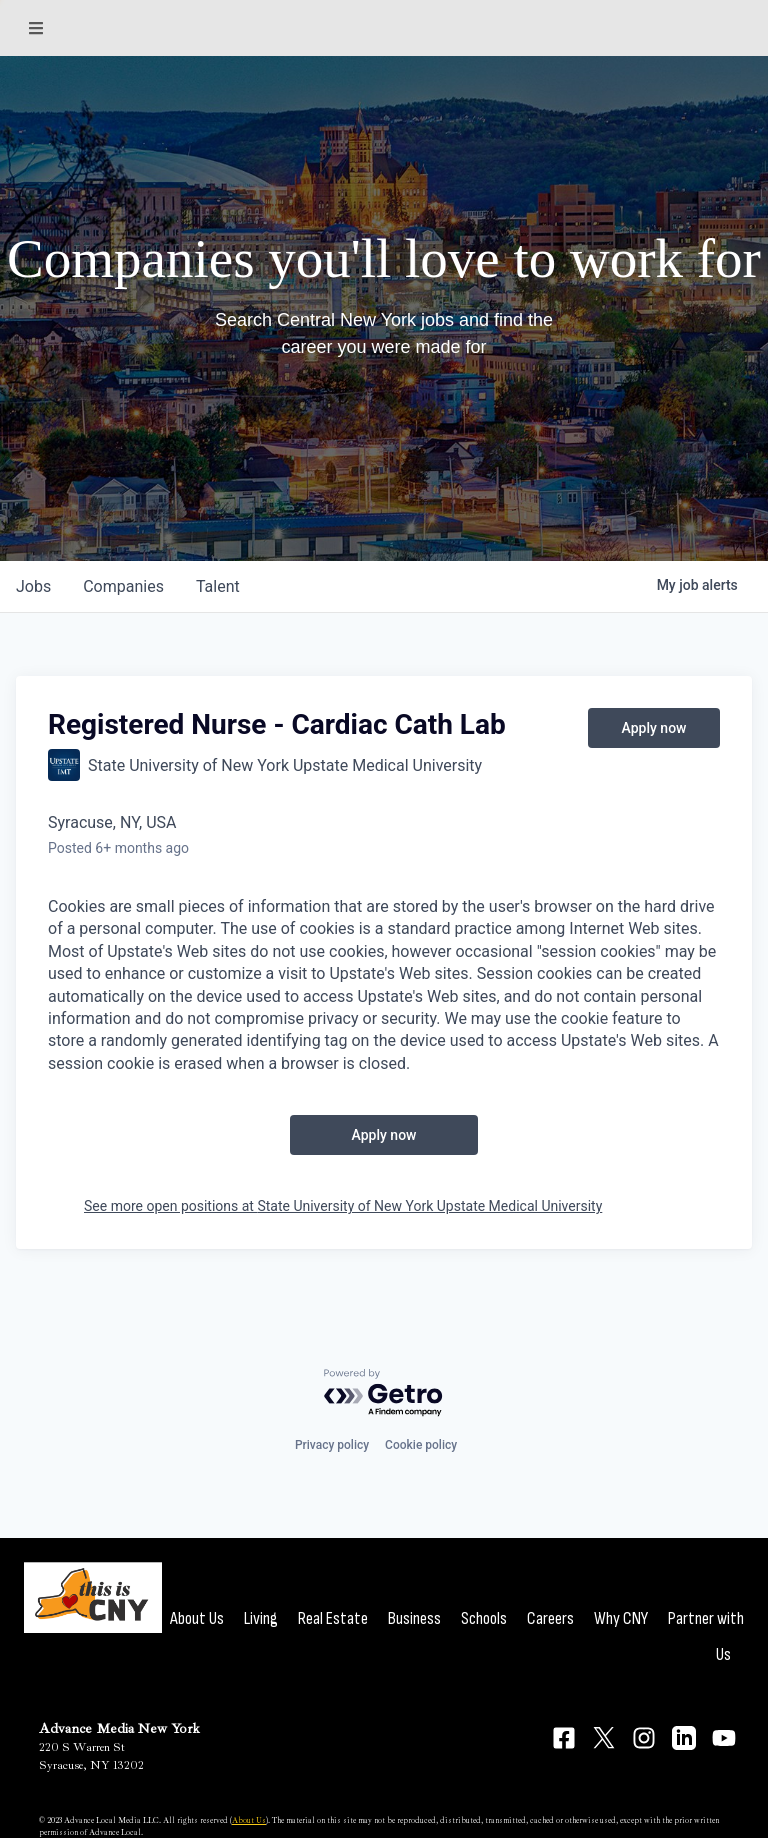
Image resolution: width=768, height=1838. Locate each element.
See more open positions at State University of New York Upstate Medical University (343, 1206)
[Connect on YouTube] (724, 1738)
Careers (550, 1618)
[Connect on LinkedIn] (684, 1738)
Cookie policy (421, 1445)
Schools (484, 1618)
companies (123, 586)
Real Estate (333, 1618)
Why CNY (621, 1618)
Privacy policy (332, 1445)
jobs (33, 586)
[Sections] (36, 28)
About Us (197, 1618)
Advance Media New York (119, 1728)
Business (414, 1618)
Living (261, 1618)
